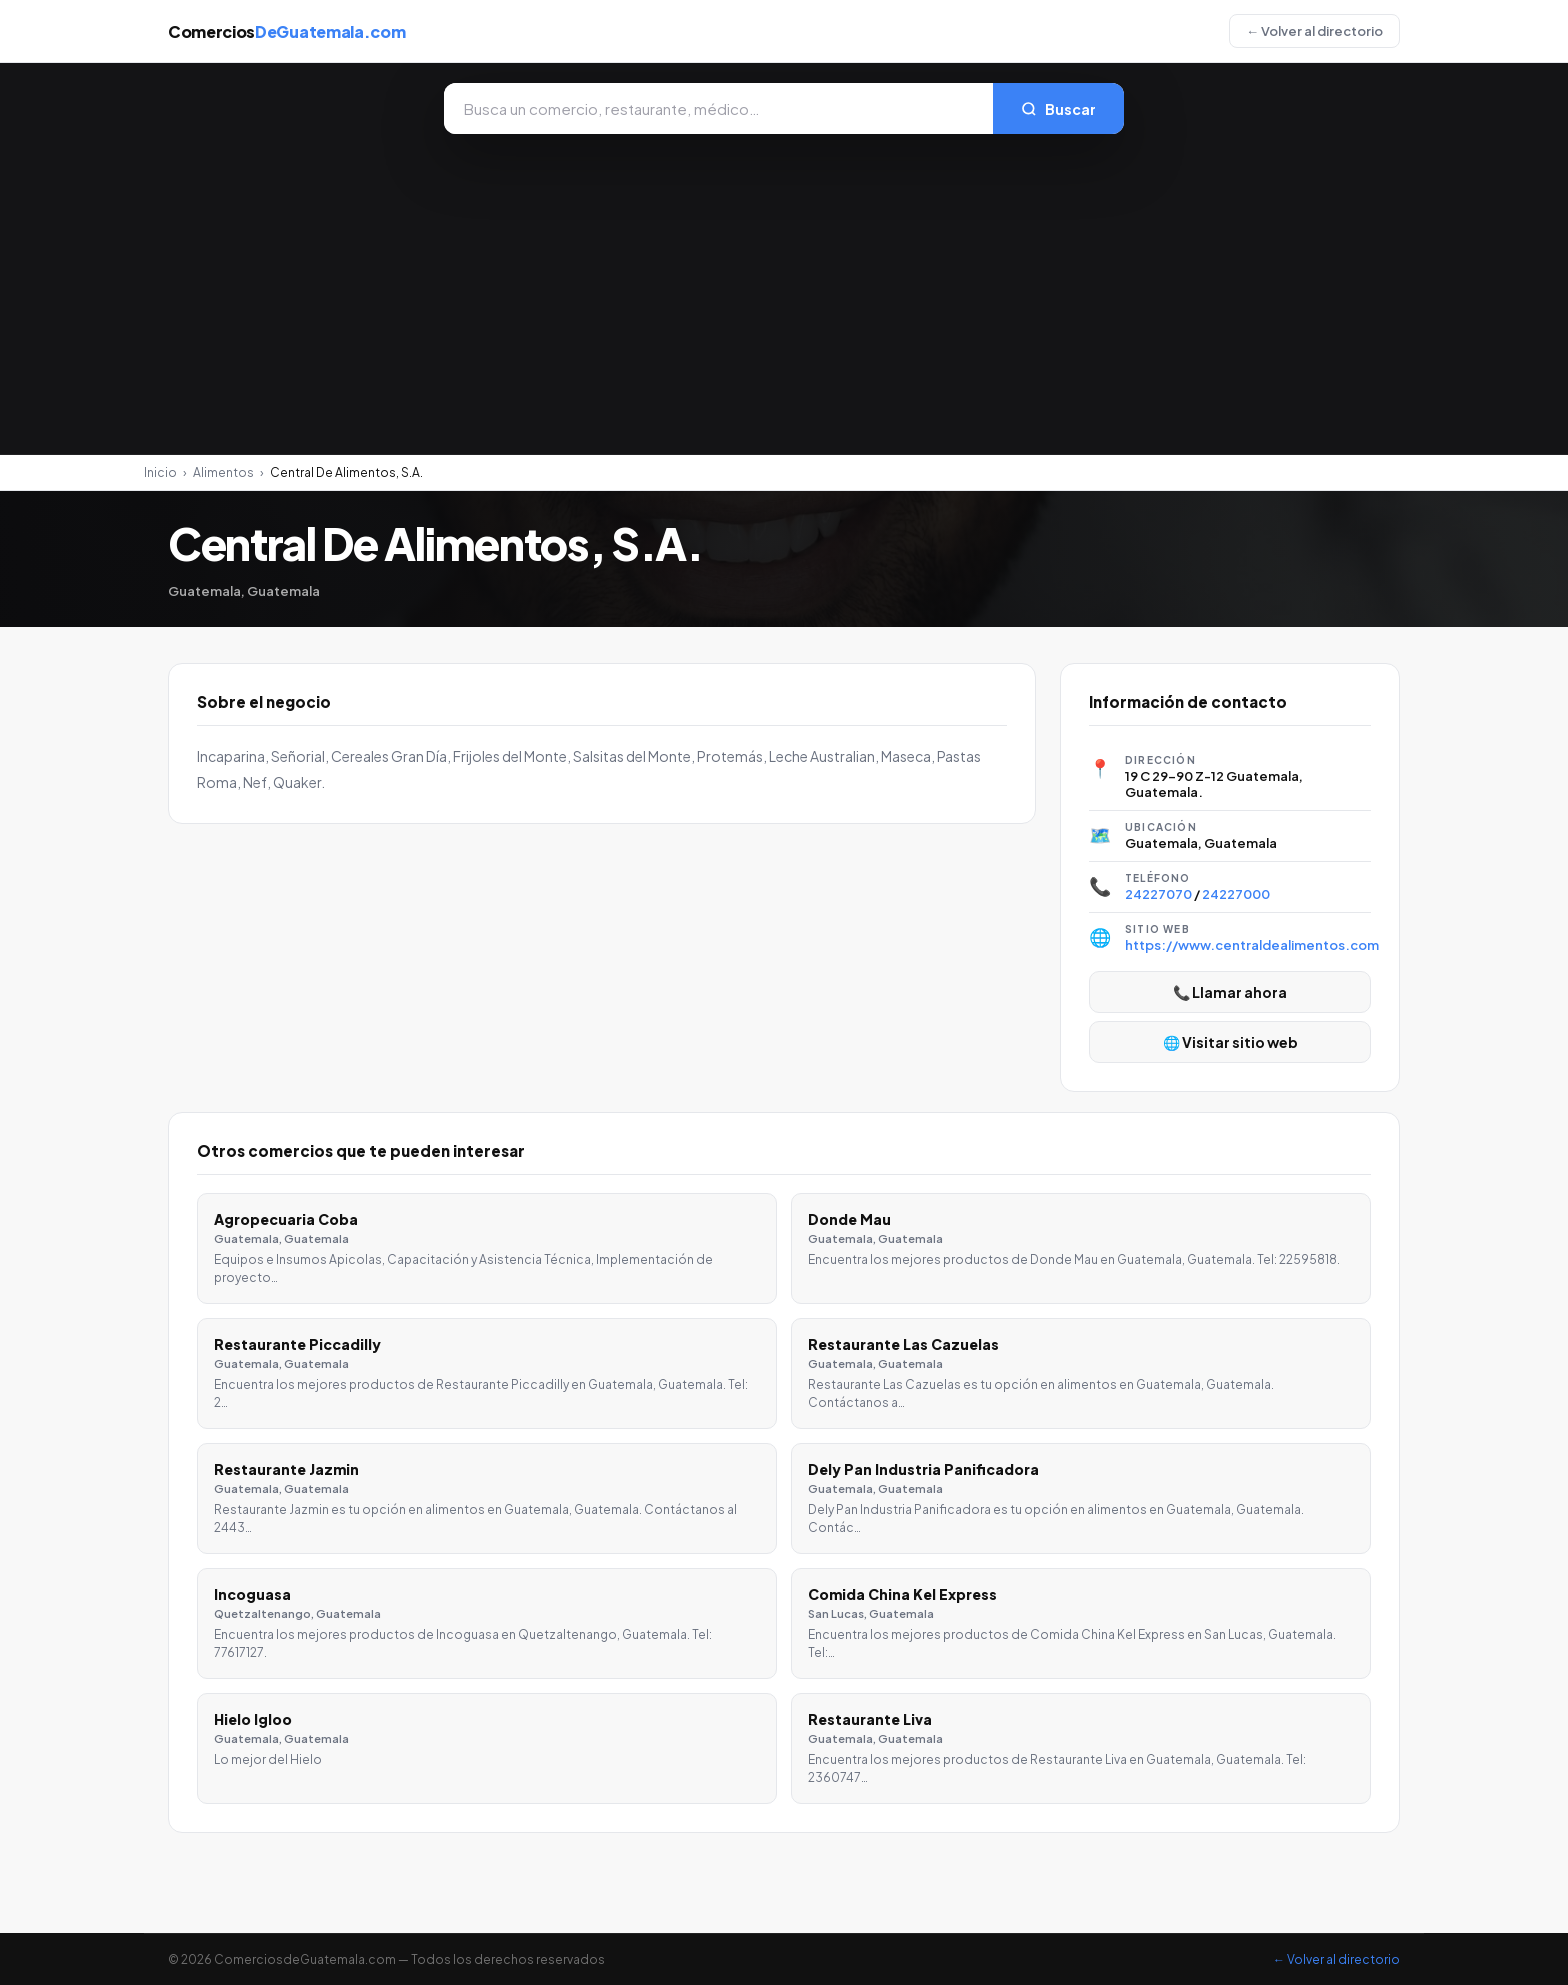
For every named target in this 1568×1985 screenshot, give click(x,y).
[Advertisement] (784, 284)
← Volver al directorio (1314, 31)
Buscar (1058, 109)
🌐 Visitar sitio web (1230, 1042)
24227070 (1158, 894)
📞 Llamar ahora (1230, 992)
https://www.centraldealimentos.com (1252, 945)
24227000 (1236, 894)
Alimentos (223, 472)
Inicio (160, 472)
